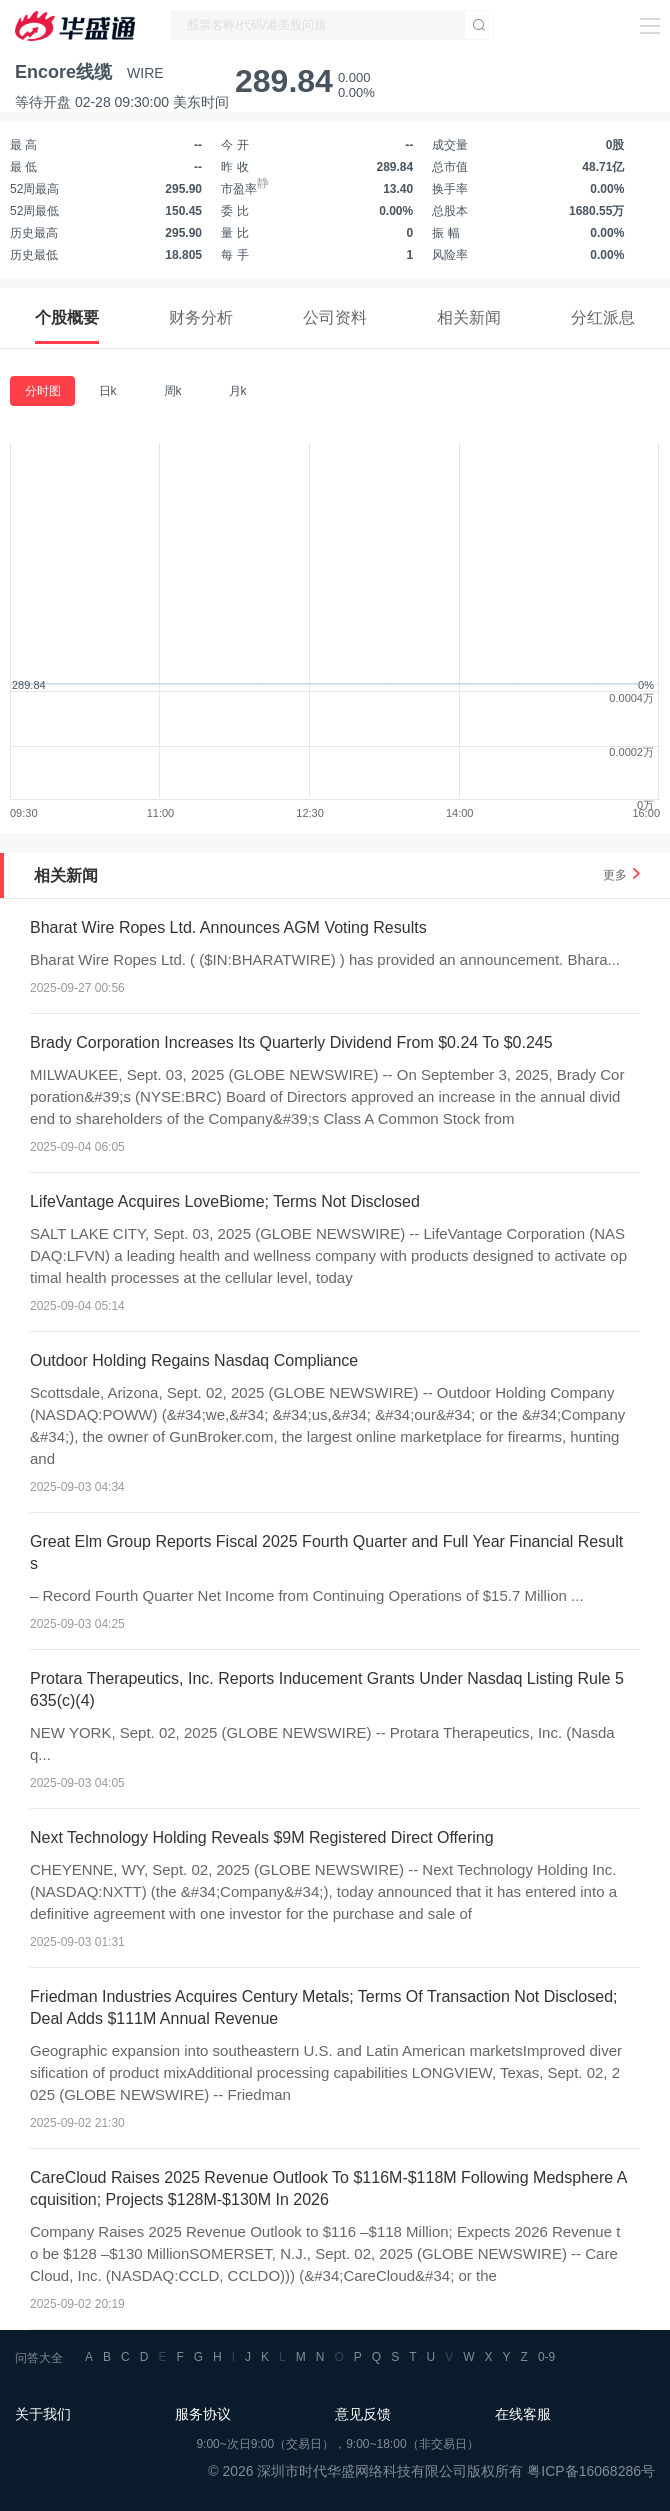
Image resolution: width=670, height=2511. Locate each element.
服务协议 (203, 2414)
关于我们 (43, 2414)
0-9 (546, 2357)
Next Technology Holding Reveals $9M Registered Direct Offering (262, 1837)
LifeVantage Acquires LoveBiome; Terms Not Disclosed (225, 1201)
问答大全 (39, 2358)
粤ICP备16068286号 (591, 2471)
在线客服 (523, 2414)
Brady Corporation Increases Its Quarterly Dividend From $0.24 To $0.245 (291, 1042)
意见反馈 (363, 2414)
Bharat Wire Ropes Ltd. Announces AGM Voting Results (228, 927)
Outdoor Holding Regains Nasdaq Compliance (194, 1360)
